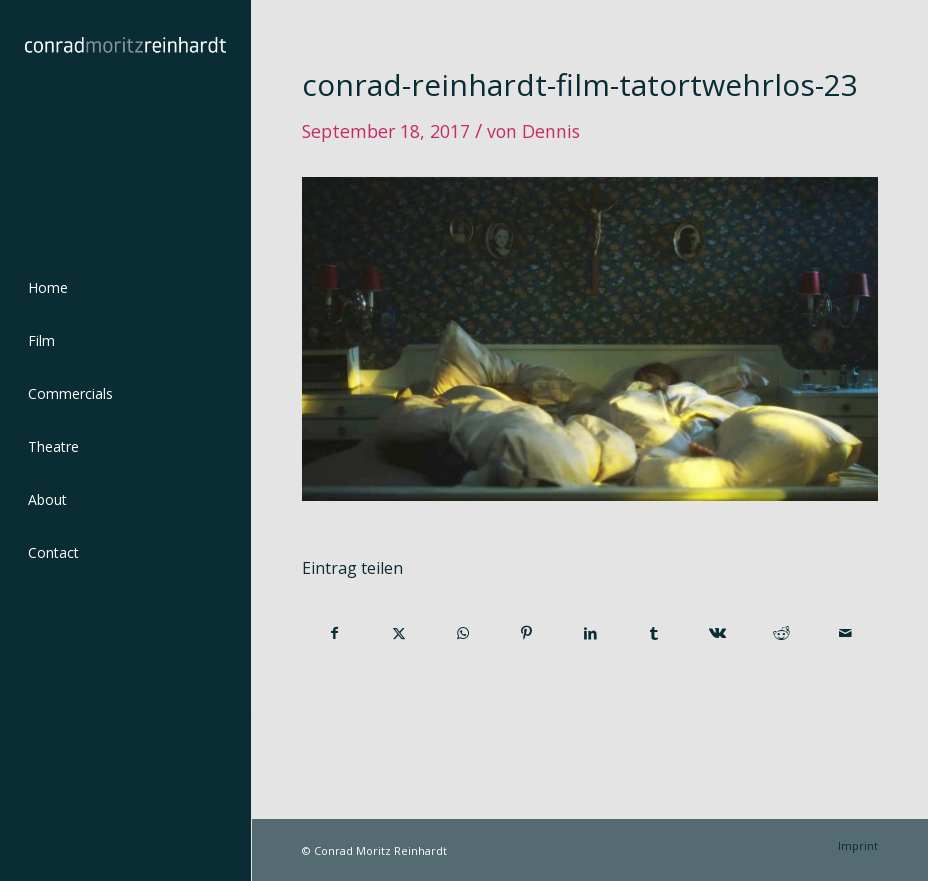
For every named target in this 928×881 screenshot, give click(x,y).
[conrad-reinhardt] (125, 125)
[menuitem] (125, 288)
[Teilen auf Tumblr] (654, 633)
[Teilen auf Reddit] (781, 633)
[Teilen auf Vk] (718, 633)
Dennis (551, 131)
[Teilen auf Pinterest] (526, 633)
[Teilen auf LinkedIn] (590, 633)
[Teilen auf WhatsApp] (462, 633)
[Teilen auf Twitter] (398, 633)
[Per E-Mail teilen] (845, 633)
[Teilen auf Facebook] (335, 633)
